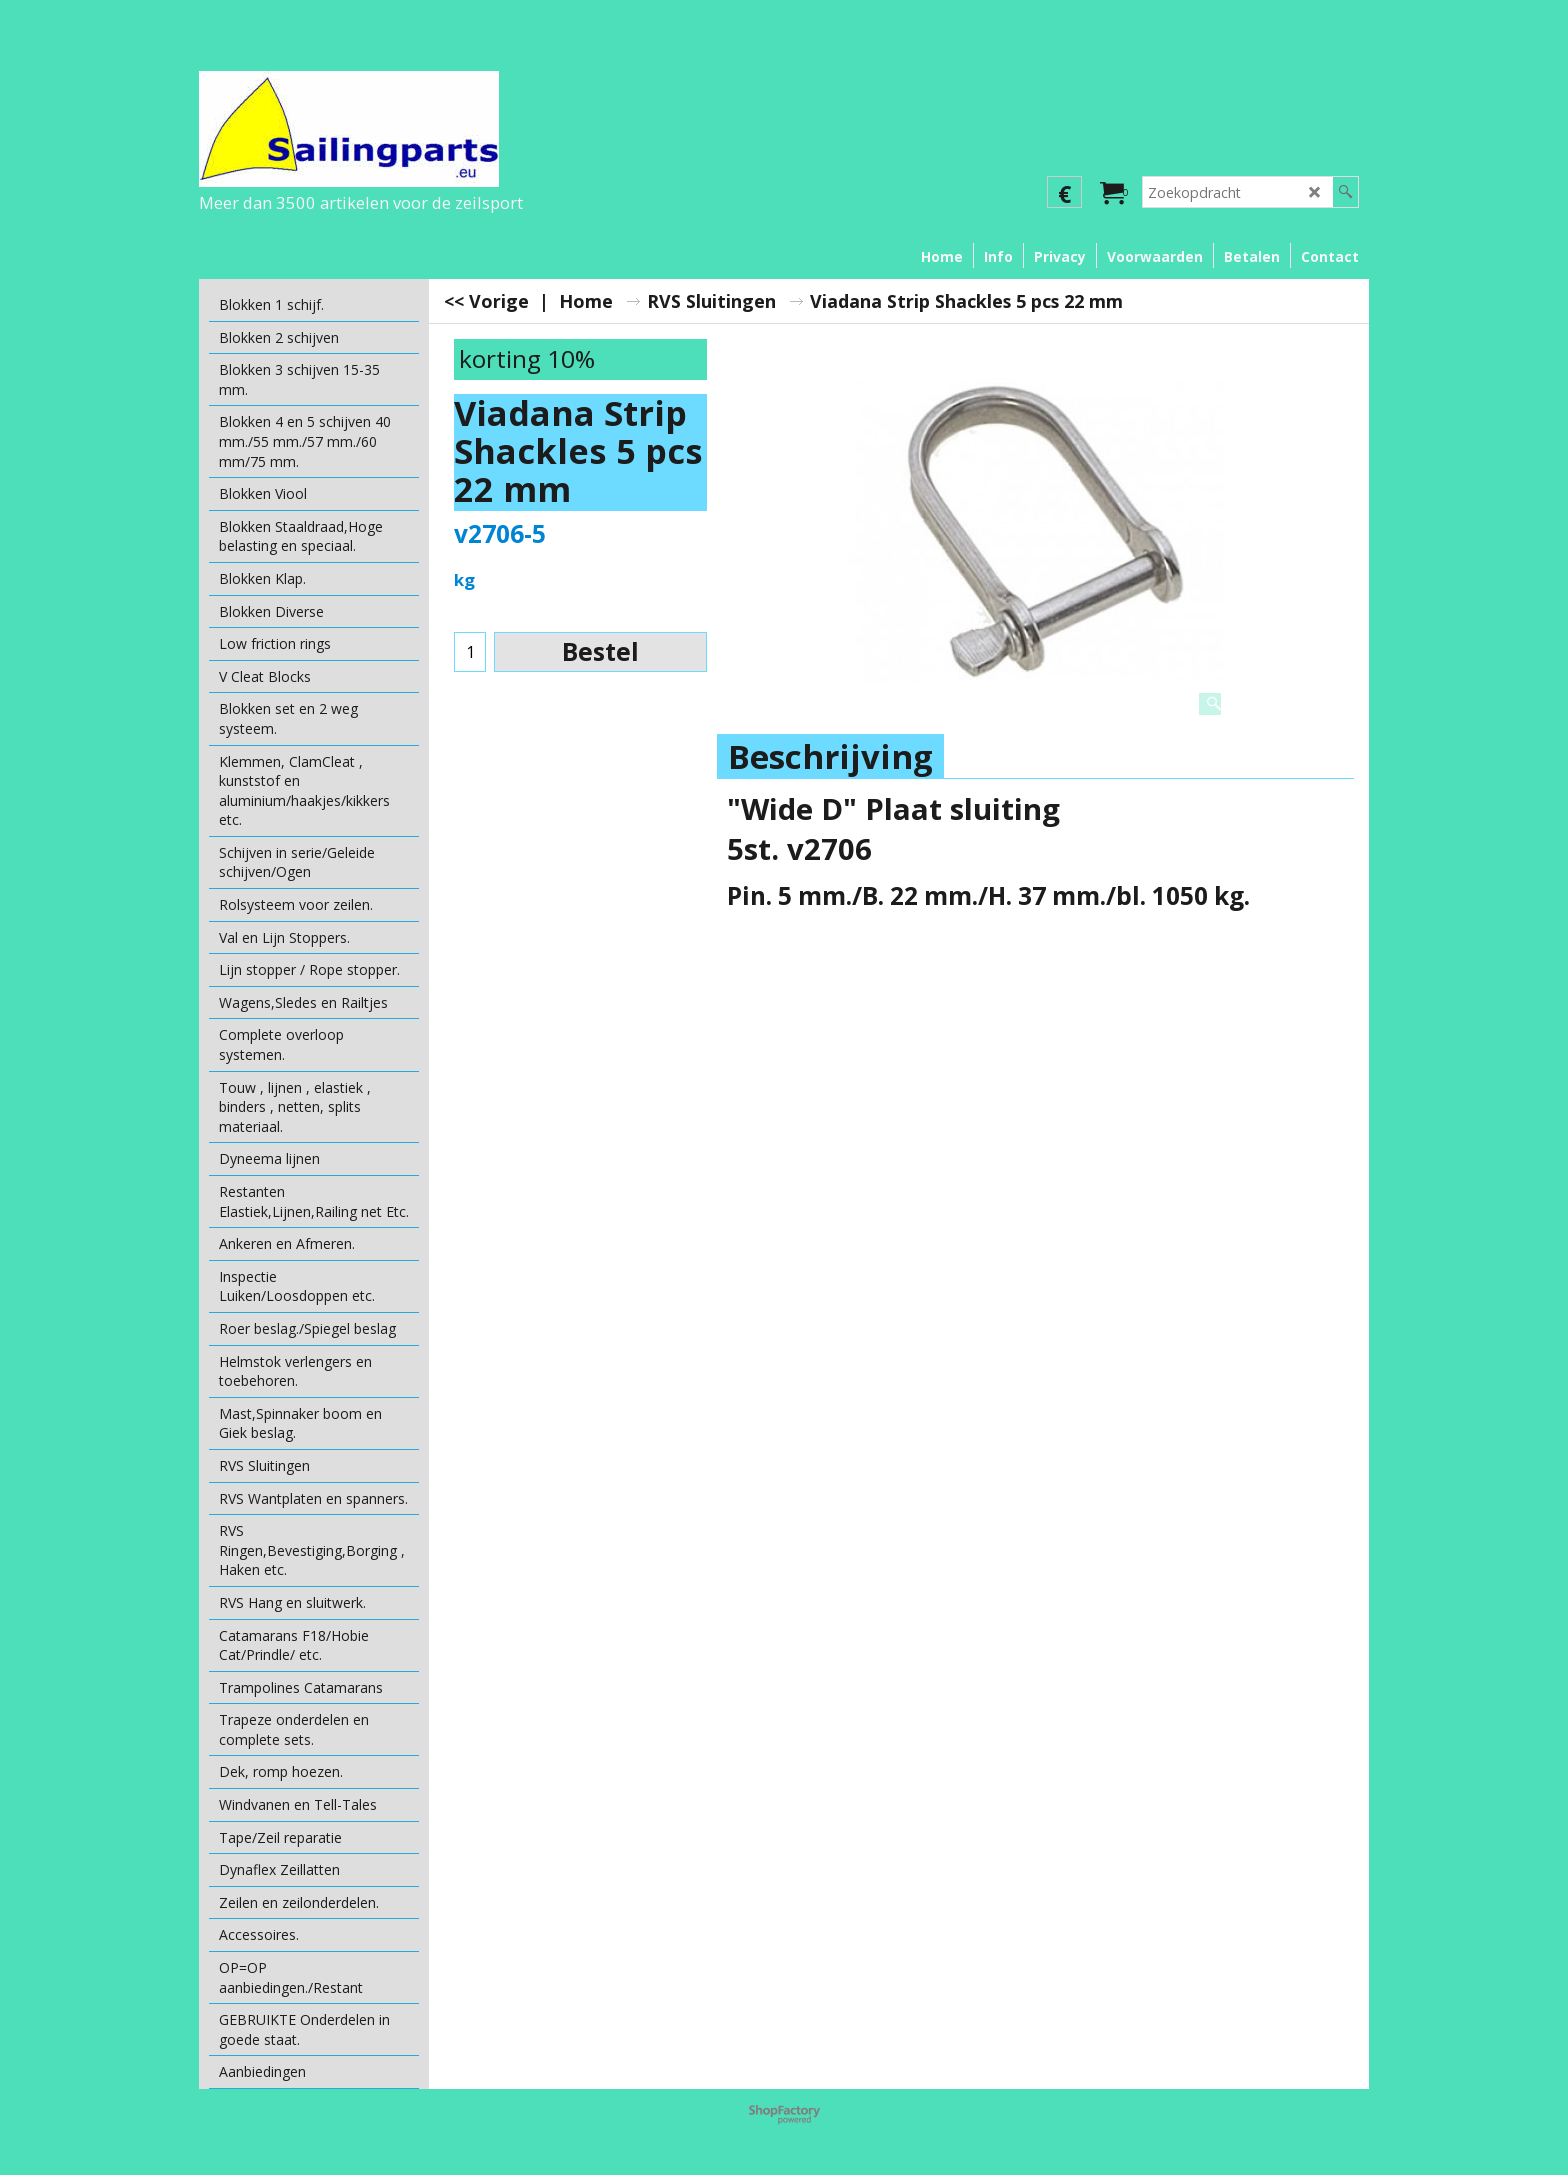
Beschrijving (830, 756)
